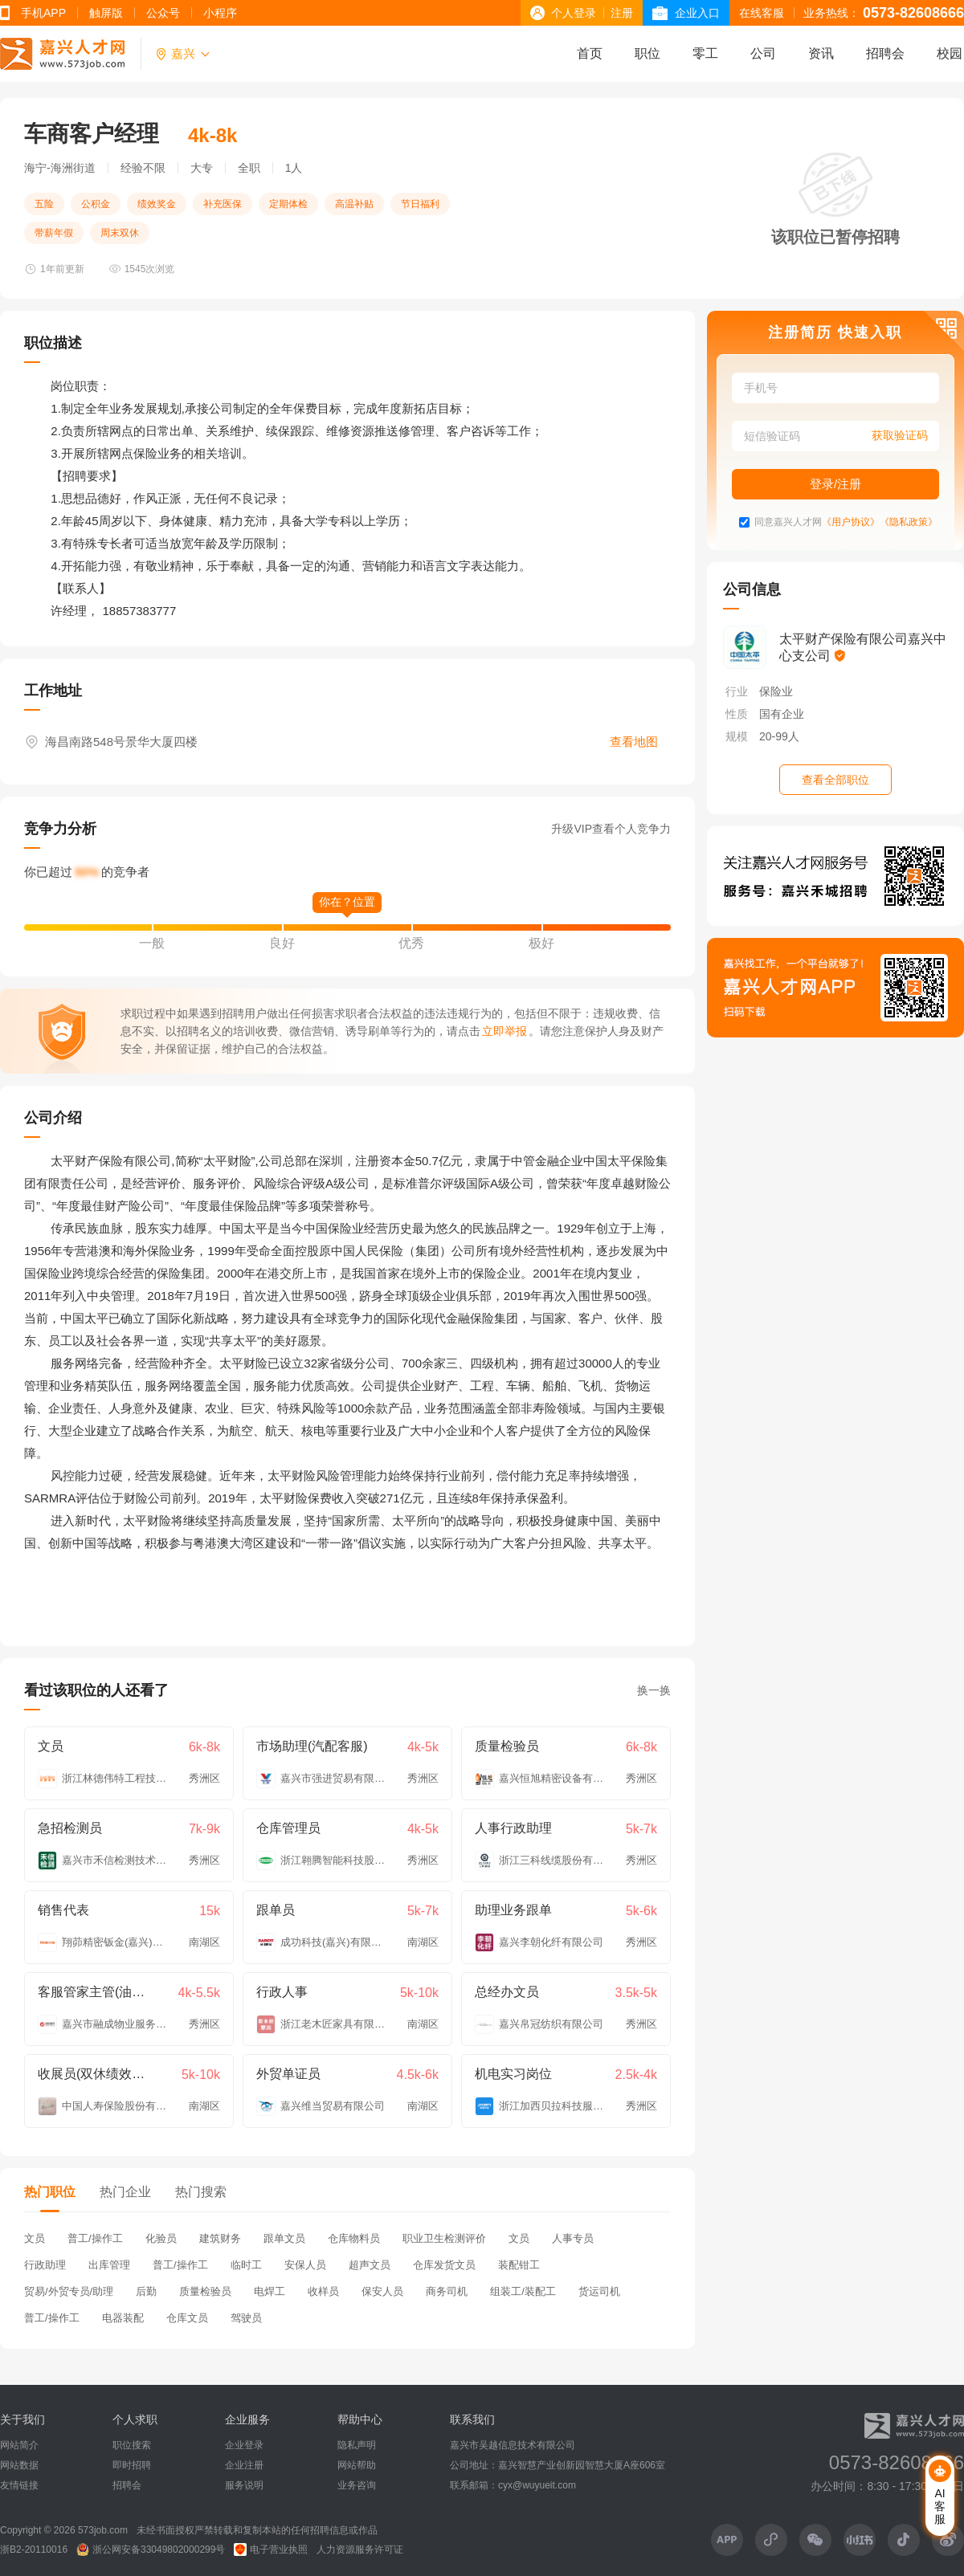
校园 (949, 53)
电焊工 (269, 2291)
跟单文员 (284, 2238)
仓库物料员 (354, 2238)
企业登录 (244, 2445)
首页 (589, 53)
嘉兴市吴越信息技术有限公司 (512, 2445)
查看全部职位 (835, 779)
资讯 (821, 53)
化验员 (161, 2238)
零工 (705, 53)
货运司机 (599, 2291)
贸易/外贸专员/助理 (68, 2291)
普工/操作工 (95, 2238)
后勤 (146, 2291)
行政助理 (45, 2265)
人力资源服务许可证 (360, 2549)
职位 (647, 53)
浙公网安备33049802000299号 (150, 2549)
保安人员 (382, 2291)
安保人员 (305, 2265)
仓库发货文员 (444, 2265)
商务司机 (447, 2291)
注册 (622, 12)
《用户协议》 (851, 522)
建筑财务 (220, 2238)
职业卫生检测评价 (444, 2238)
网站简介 (19, 2445)
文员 (34, 2238)
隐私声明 (356, 2445)
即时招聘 (131, 2465)
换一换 (654, 1690)
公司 (763, 53)
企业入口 (697, 12)
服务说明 (244, 2485)
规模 (736, 736)
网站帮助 (356, 2465)
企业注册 (244, 2465)
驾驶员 (246, 2318)
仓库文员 (187, 2318)
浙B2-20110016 (33, 2549)
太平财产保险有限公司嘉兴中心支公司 (862, 647)
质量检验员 (205, 2291)
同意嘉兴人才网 (788, 522)
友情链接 (19, 2485)
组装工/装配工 (523, 2291)
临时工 (246, 2265)
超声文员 (369, 2265)
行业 (736, 691)
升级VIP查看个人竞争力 (611, 828)
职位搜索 (131, 2445)
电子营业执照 (271, 2549)
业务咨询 (356, 2485)
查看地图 (634, 741)
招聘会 (885, 53)
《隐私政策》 (908, 522)
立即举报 (504, 1031)
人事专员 (573, 2238)
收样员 (323, 2291)
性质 (736, 713)
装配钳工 (519, 2265)
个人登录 (573, 12)
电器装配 (123, 2318)
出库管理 (109, 2265)
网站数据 (19, 2465)
